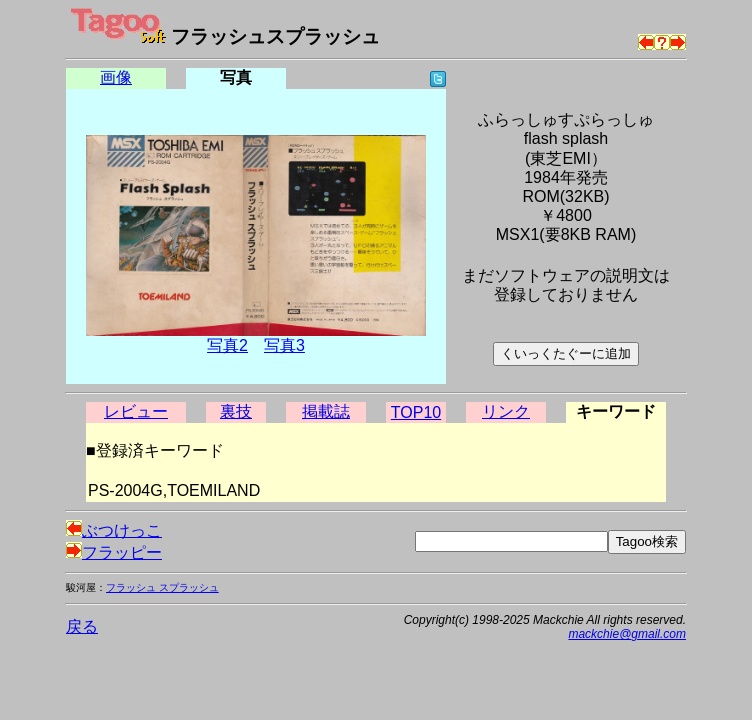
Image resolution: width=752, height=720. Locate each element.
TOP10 (416, 412)
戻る (82, 626)
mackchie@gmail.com (627, 634)
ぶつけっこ (114, 530)
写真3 (284, 345)
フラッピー (114, 552)
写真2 (227, 345)
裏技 (236, 411)
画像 (116, 77)
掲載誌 (326, 411)
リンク (506, 411)
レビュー (136, 411)
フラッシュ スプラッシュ (162, 587)
